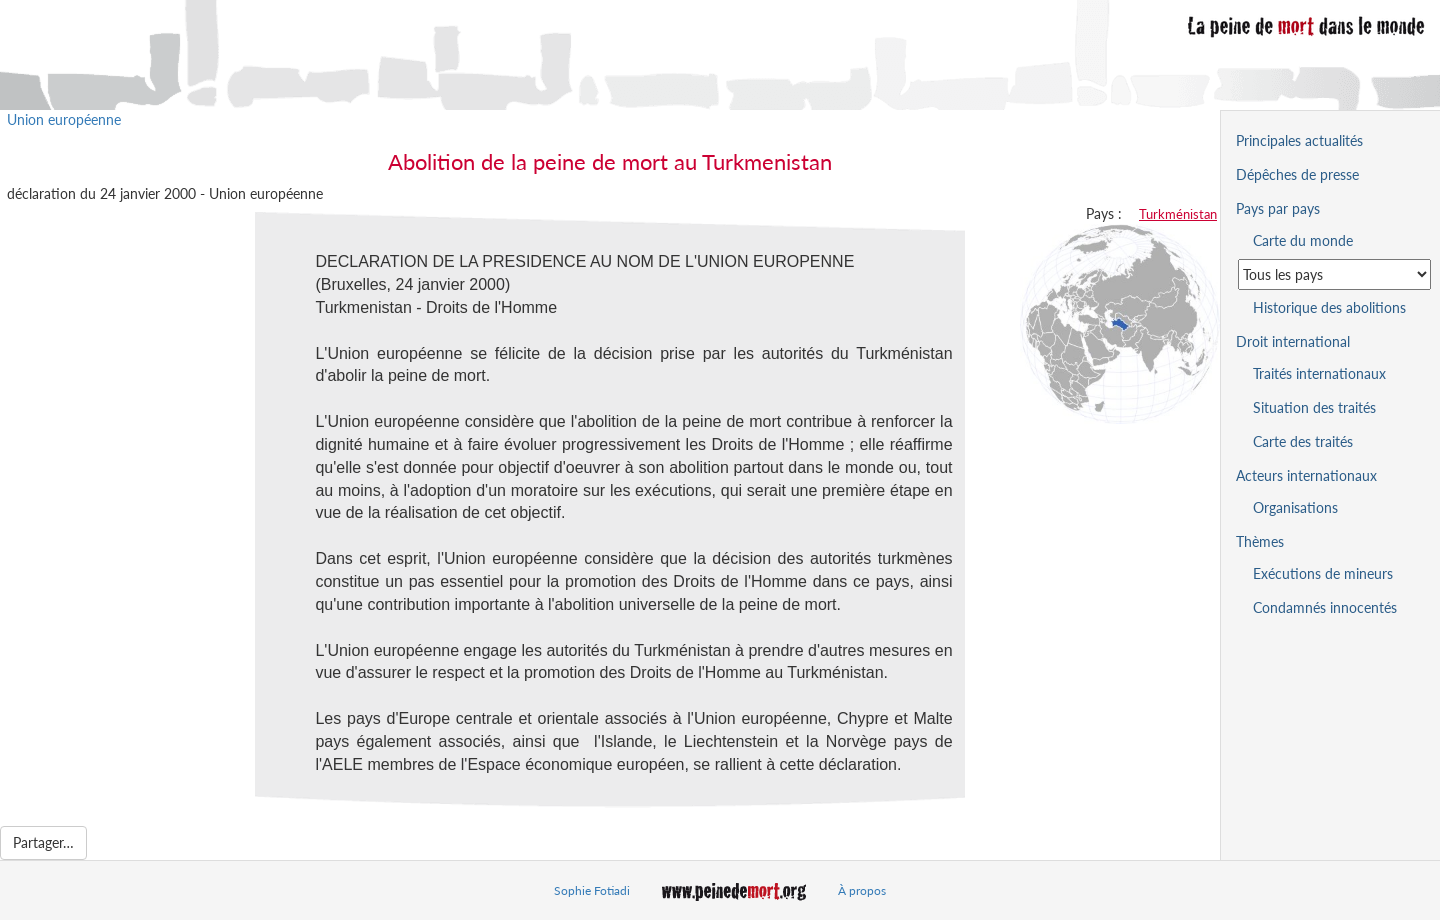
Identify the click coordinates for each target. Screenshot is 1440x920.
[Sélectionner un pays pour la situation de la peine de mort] (1334, 274)
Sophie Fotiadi (592, 890)
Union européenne (64, 119)
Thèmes (1260, 541)
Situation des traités (1314, 407)
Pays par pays (1278, 208)
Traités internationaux (1319, 373)
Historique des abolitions (1329, 307)
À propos (862, 890)
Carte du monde (1303, 240)
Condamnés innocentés (1325, 607)
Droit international (1293, 341)
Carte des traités (1303, 441)
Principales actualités (1299, 140)
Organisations (1295, 507)
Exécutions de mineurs (1323, 573)
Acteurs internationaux (1306, 475)
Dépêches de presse (1297, 174)
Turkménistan (1178, 214)
